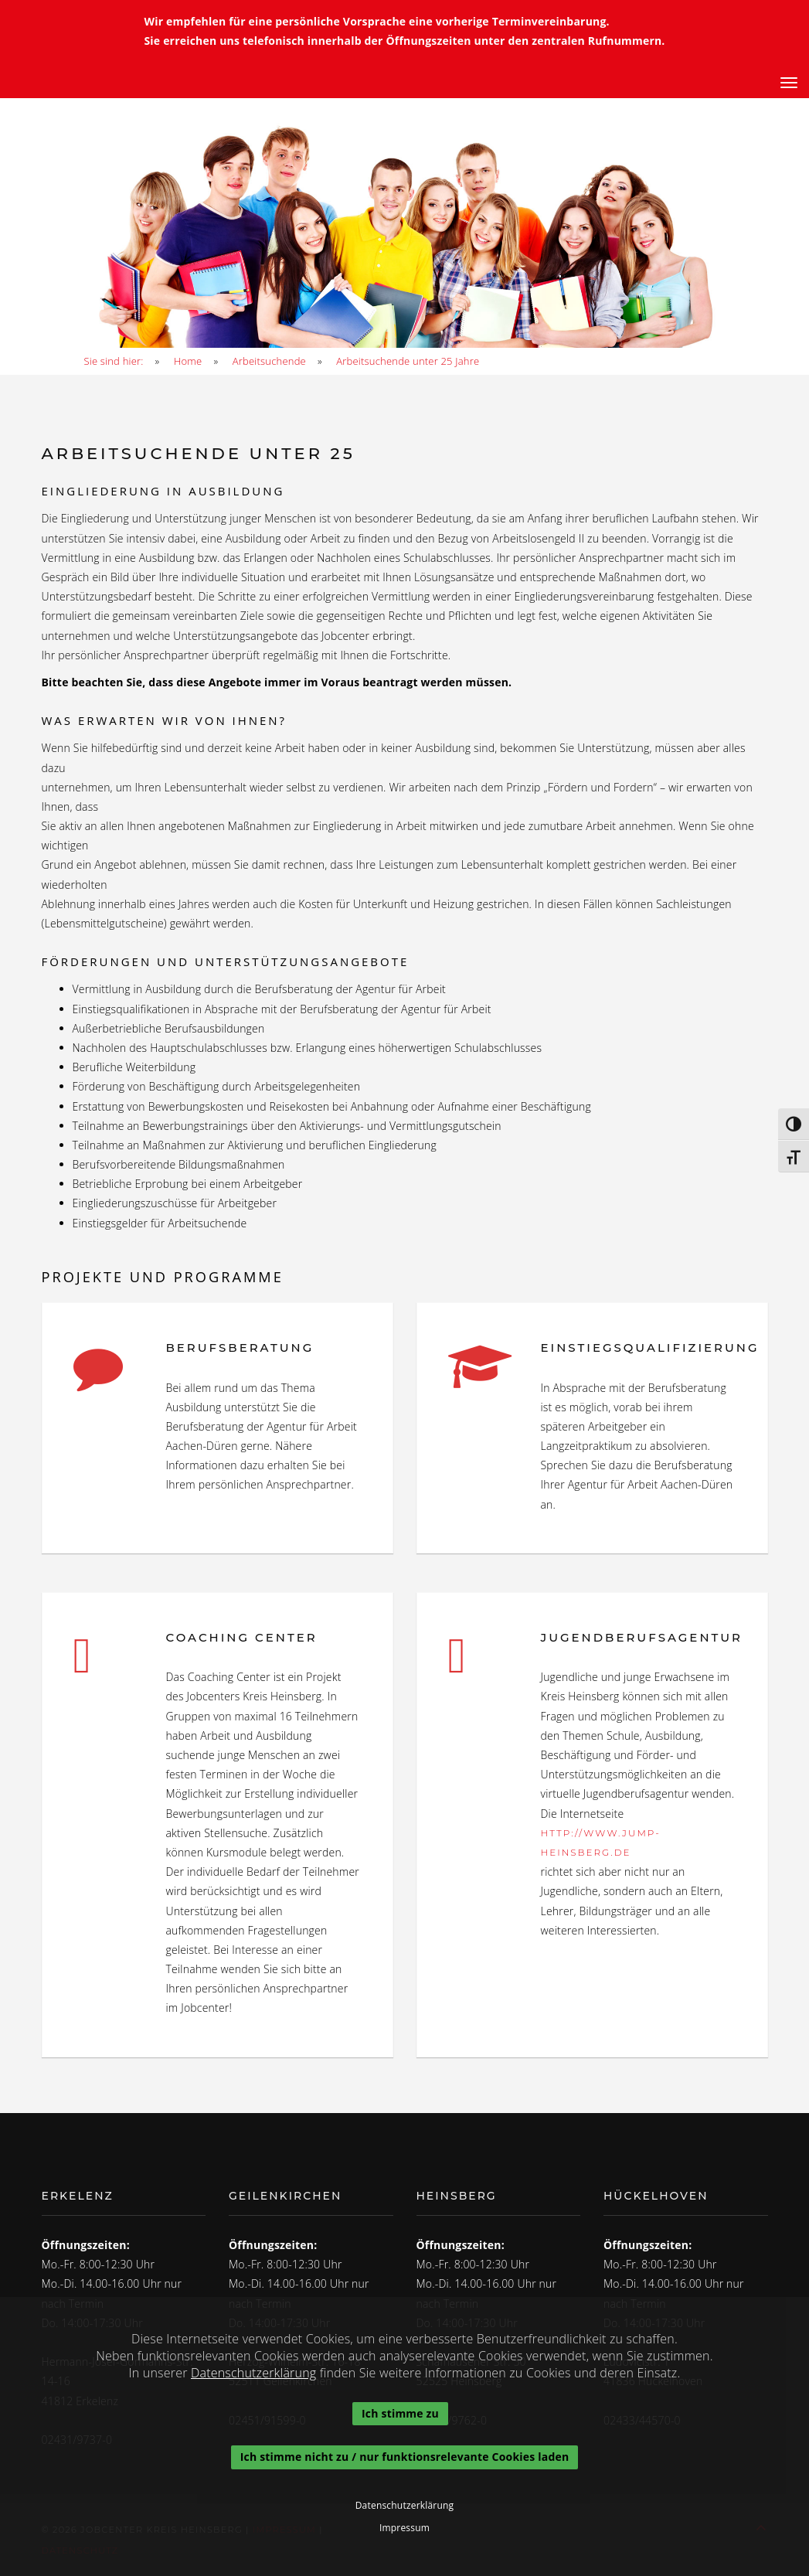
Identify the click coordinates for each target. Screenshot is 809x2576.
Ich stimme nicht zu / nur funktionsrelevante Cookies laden (405, 2457)
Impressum (404, 2528)
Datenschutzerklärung (253, 2372)
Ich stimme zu (401, 2413)
